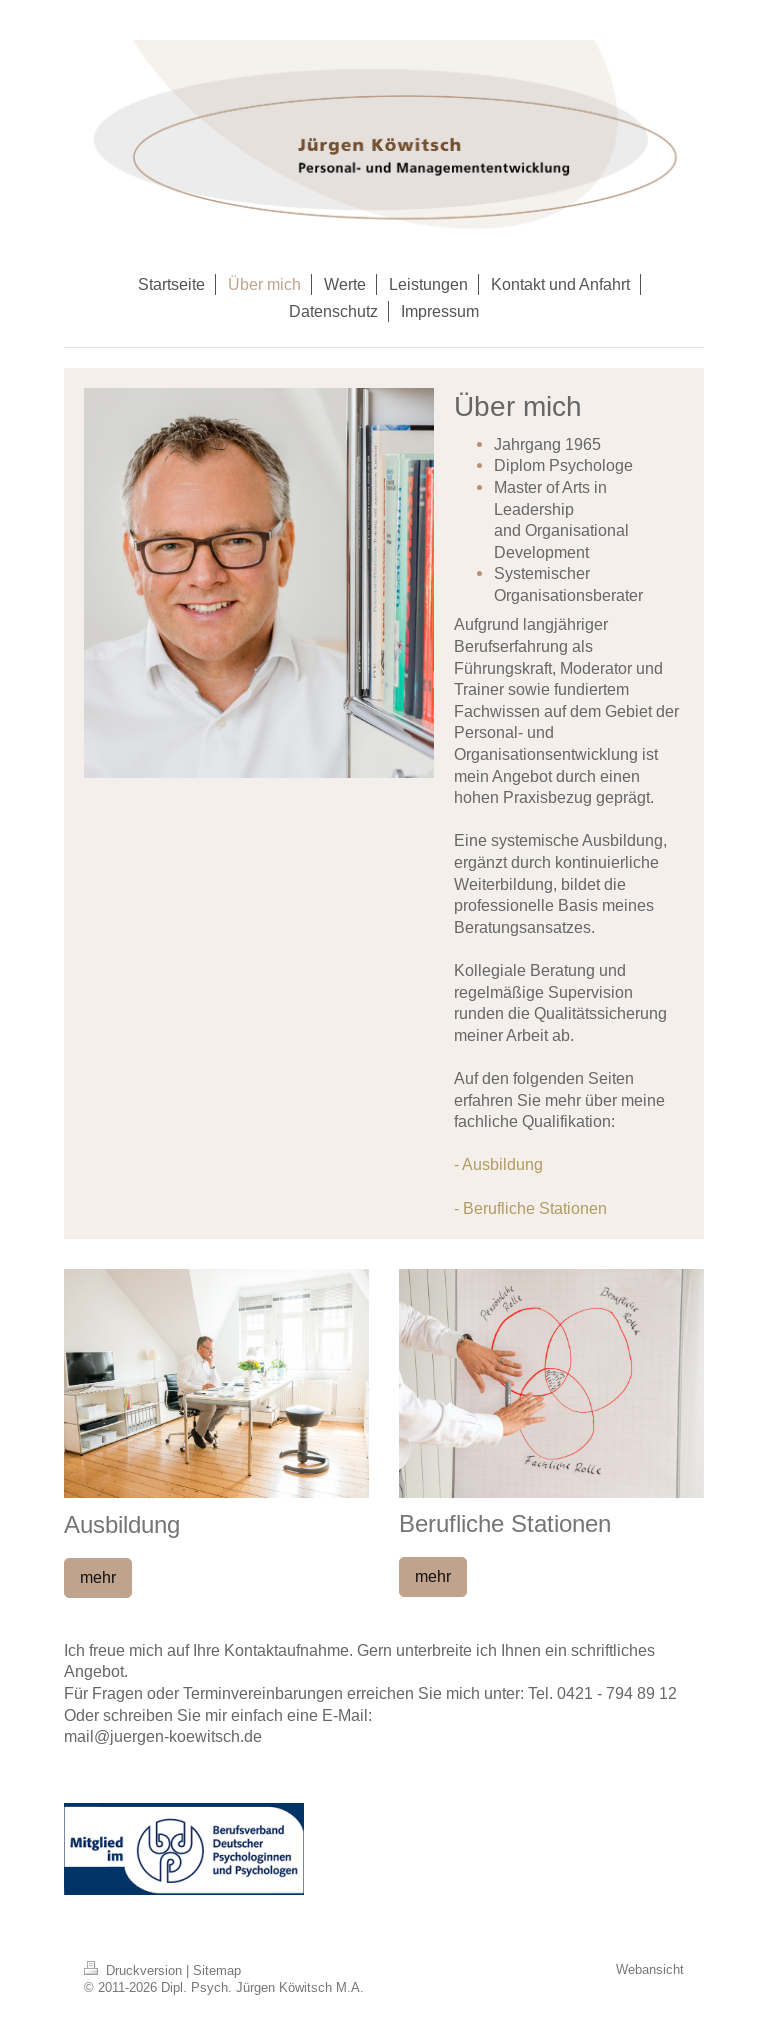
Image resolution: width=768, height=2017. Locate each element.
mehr (98, 1577)
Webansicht (650, 1969)
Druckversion (135, 1970)
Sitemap (217, 1970)
